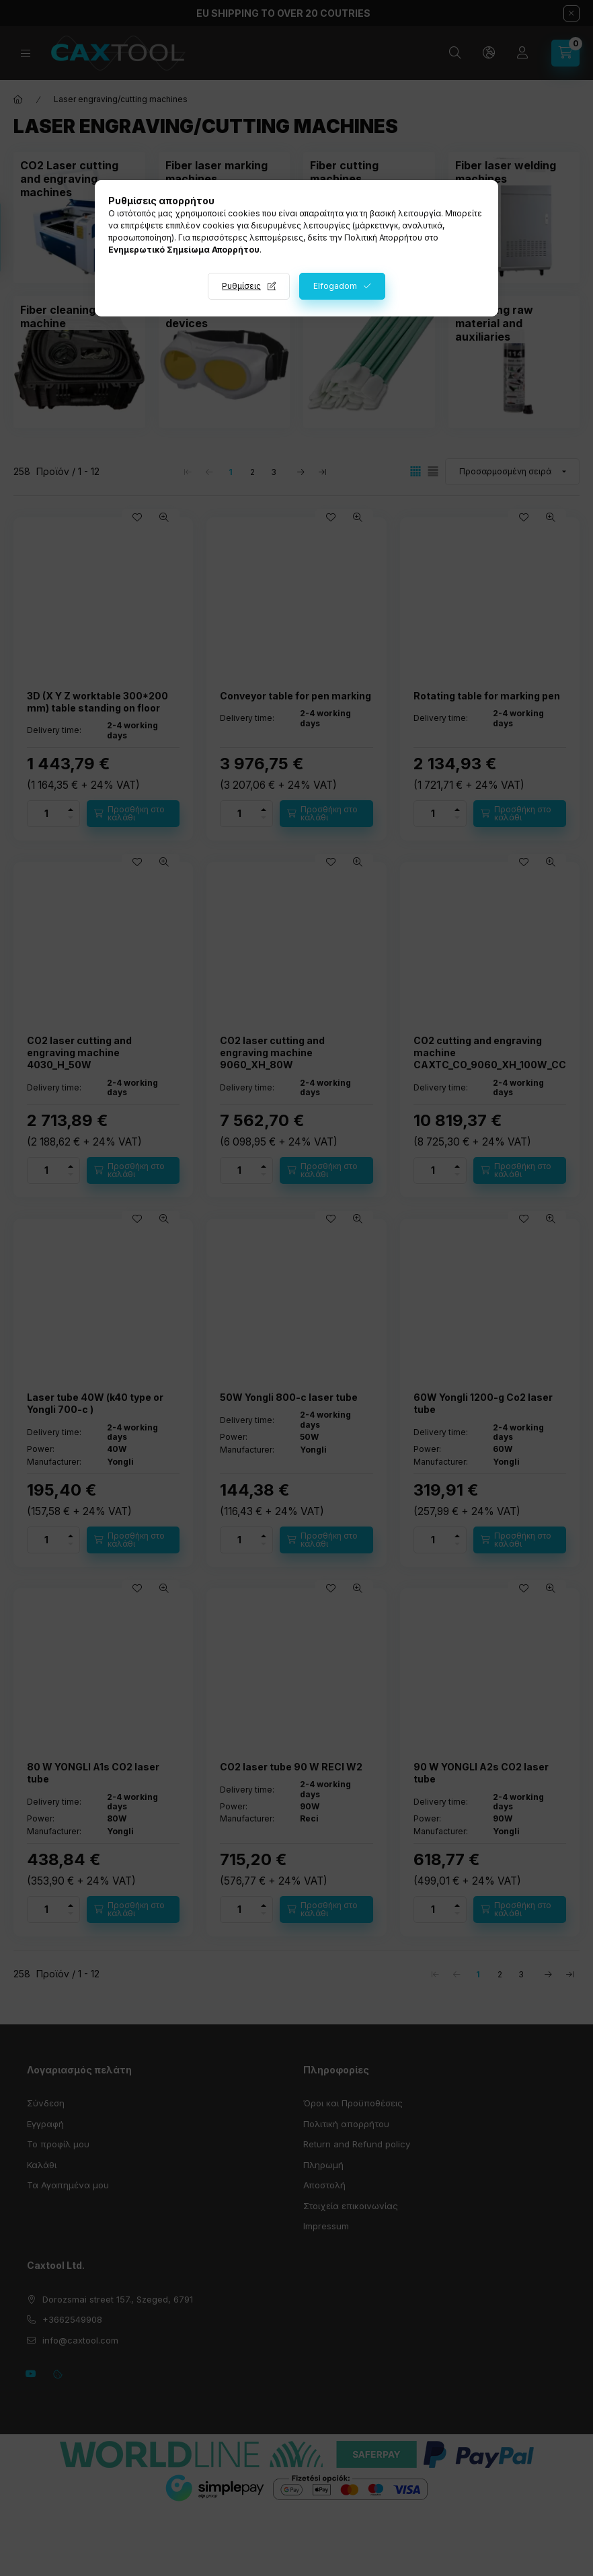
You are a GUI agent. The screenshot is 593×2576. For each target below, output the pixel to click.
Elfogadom (335, 286)
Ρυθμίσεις (241, 286)
